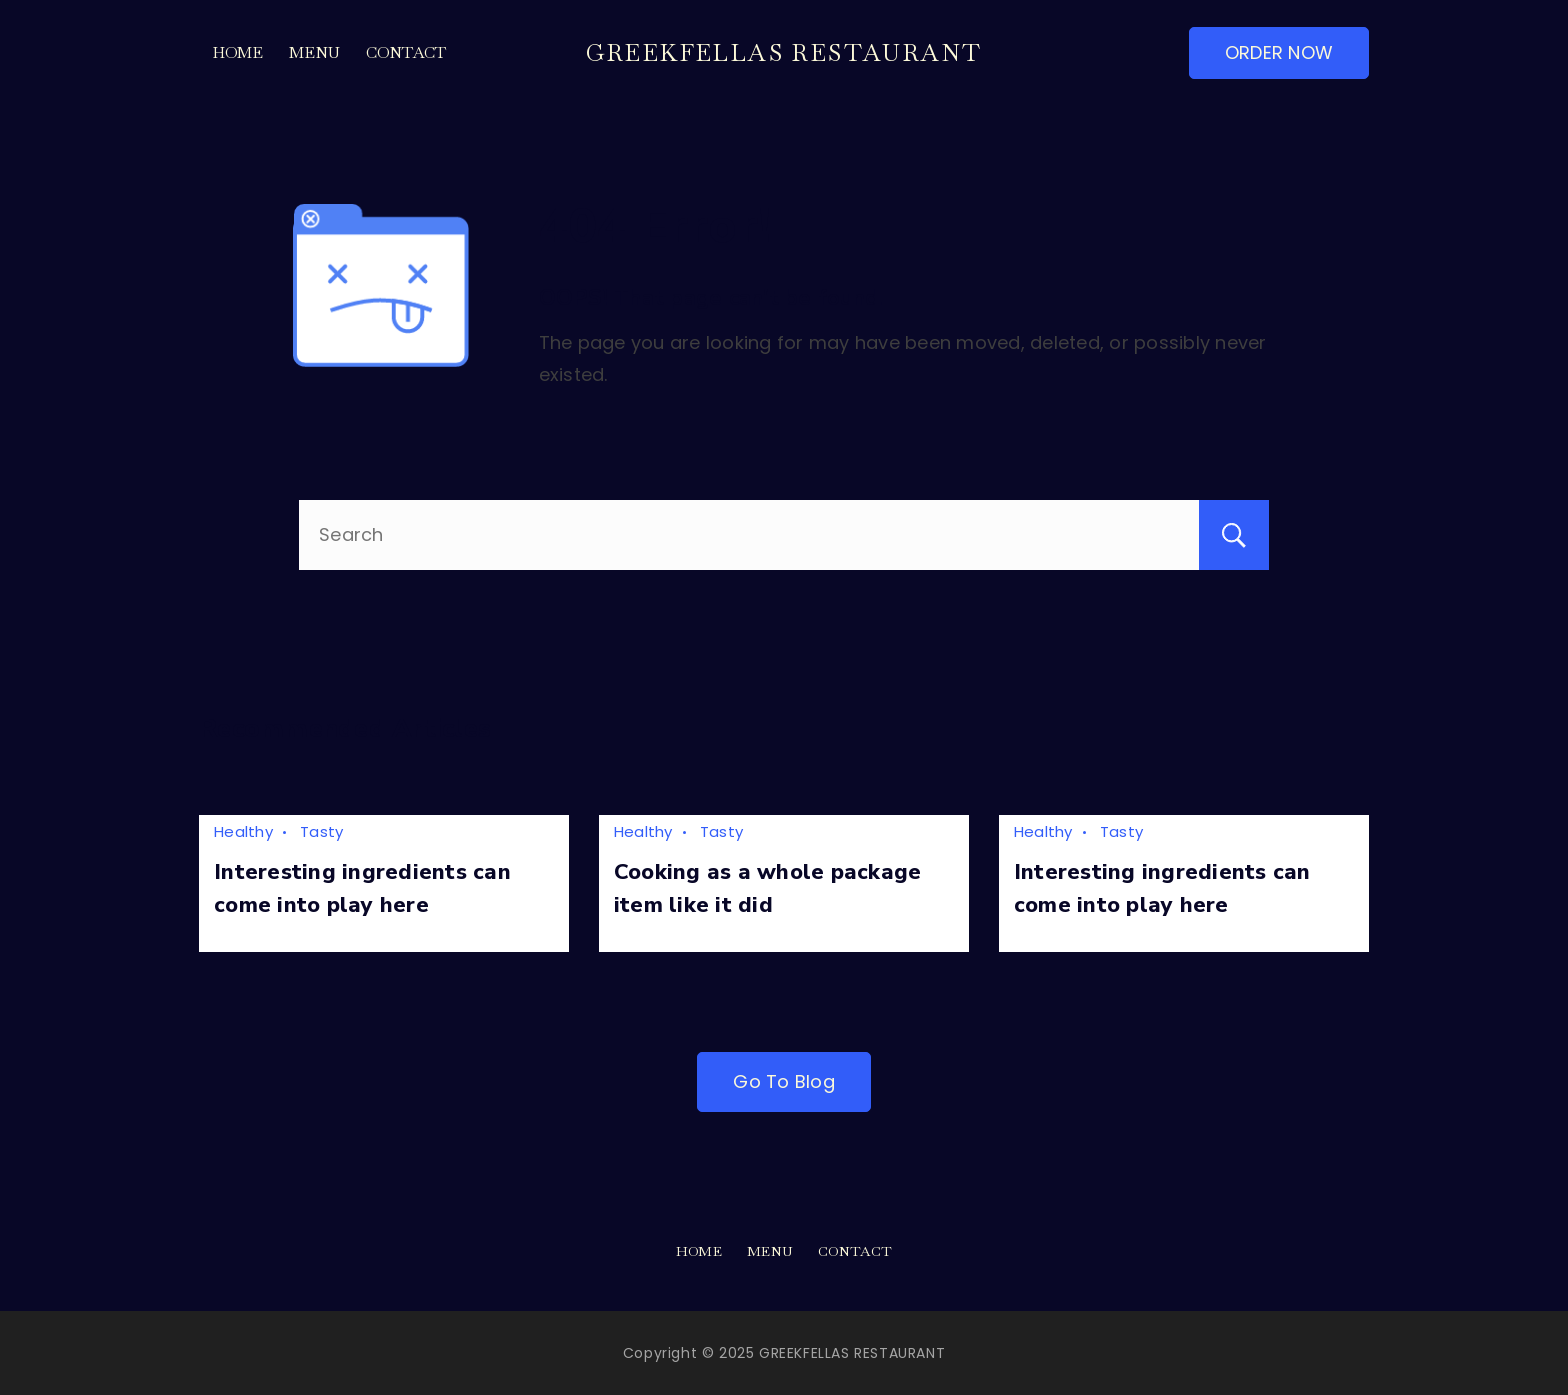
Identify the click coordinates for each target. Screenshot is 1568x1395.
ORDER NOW (1279, 52)
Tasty (321, 831)
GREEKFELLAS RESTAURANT (784, 52)
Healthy (243, 831)
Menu (315, 52)
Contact (406, 52)
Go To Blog (784, 1081)
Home (238, 52)
